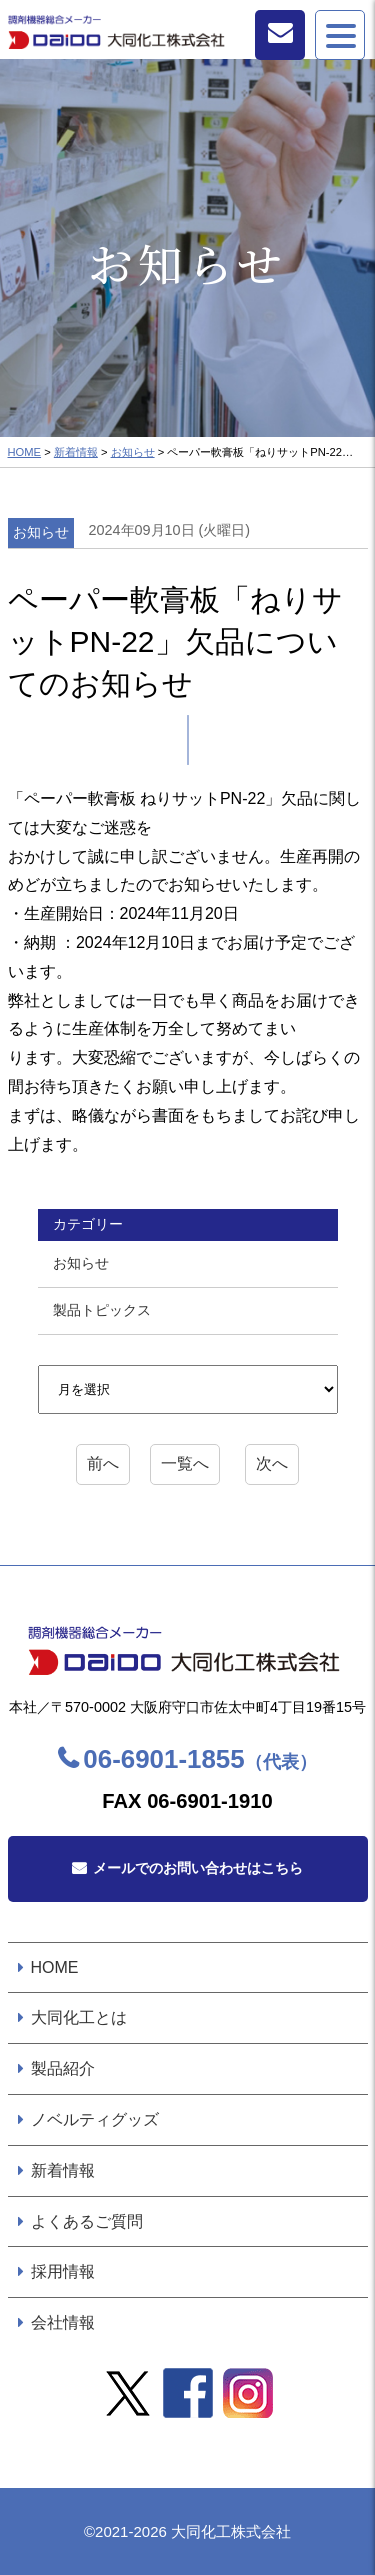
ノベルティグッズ (95, 2119)
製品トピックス (102, 1310)
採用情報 (63, 2271)
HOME (25, 452)
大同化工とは (79, 2017)
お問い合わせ (280, 35)
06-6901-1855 (199, 1759)
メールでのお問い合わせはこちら (198, 1868)
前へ (103, 1463)
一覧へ (185, 1463)
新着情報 (76, 452)
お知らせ (133, 452)
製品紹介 (63, 2068)
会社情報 (63, 2322)
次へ (272, 1463)
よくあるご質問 (87, 2221)
